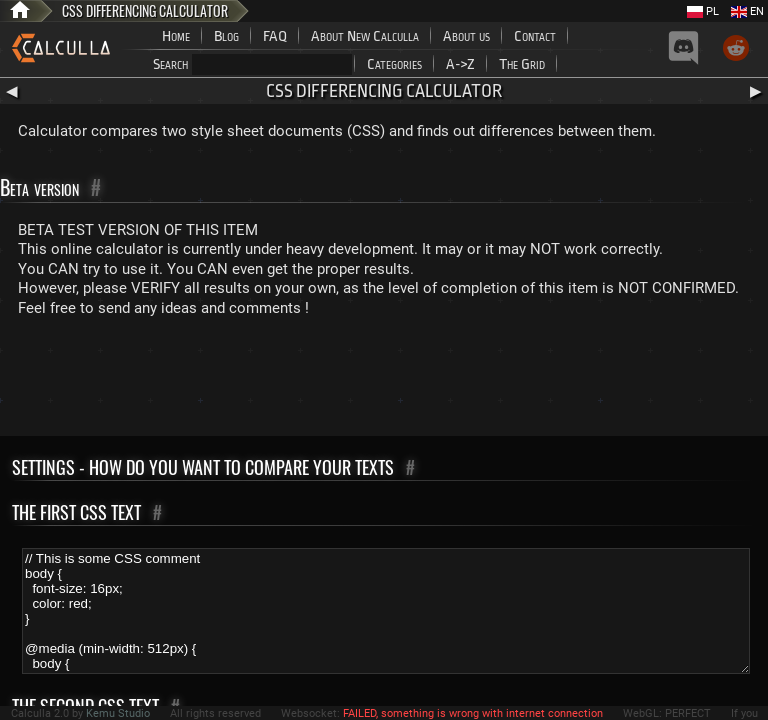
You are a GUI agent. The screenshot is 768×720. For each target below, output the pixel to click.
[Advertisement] (384, 381)
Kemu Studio (118, 713)
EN (747, 11)
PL (703, 11)
